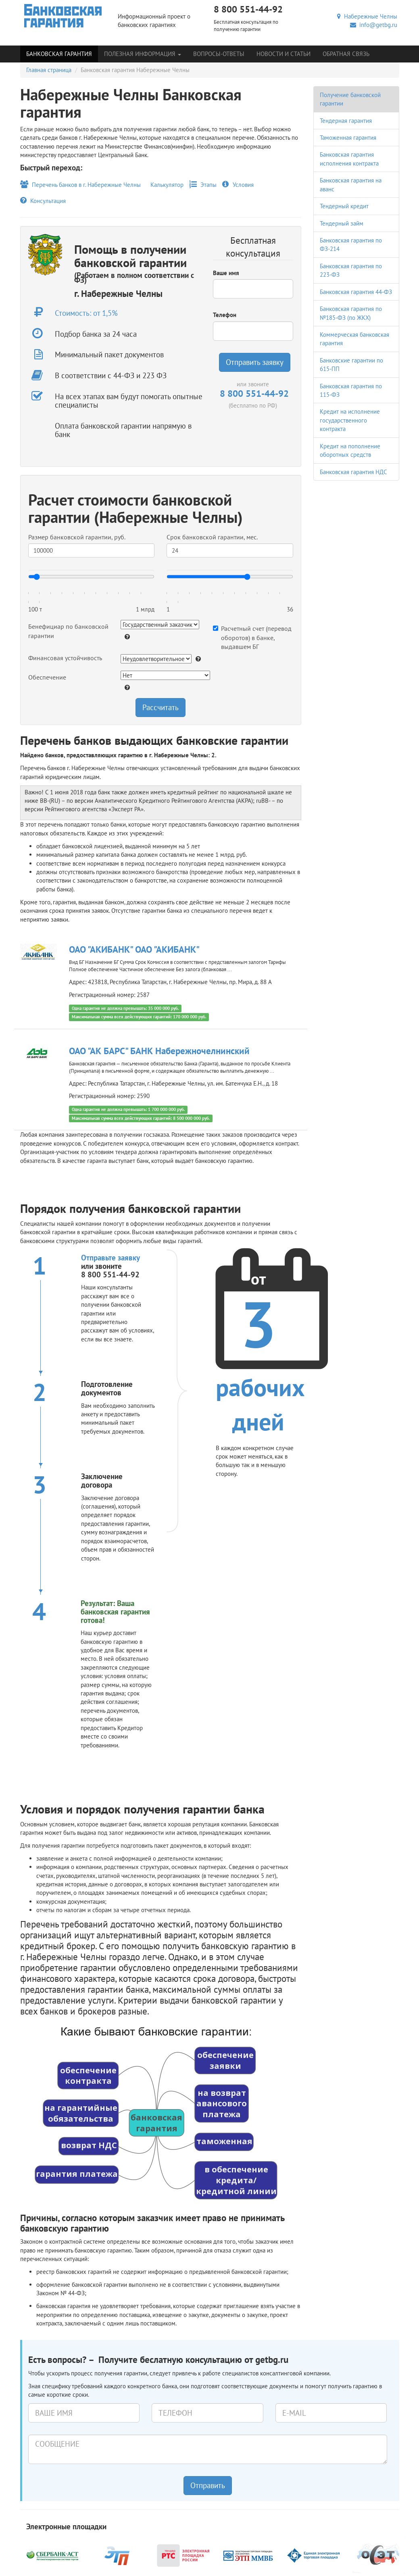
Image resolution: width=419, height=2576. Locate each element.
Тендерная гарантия (346, 120)
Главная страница (48, 70)
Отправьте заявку (110, 1257)
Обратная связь (346, 54)
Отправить (207, 2485)
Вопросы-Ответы (218, 54)
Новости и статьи (283, 54)
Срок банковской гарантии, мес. (212, 537)
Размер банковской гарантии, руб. (76, 537)
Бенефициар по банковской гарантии (68, 631)
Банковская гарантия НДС (353, 472)
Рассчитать (160, 707)
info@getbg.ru (373, 25)
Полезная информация (142, 54)
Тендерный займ (341, 223)
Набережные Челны (367, 16)
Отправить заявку (255, 362)
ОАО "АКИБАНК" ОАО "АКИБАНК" (134, 949)
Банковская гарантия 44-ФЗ (356, 292)
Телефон (224, 315)
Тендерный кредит (344, 206)
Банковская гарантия (59, 54)
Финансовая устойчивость (65, 658)
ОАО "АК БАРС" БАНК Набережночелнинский (159, 1051)
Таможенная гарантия (348, 137)
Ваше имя (226, 273)
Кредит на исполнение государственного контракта (350, 420)
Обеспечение (47, 677)
